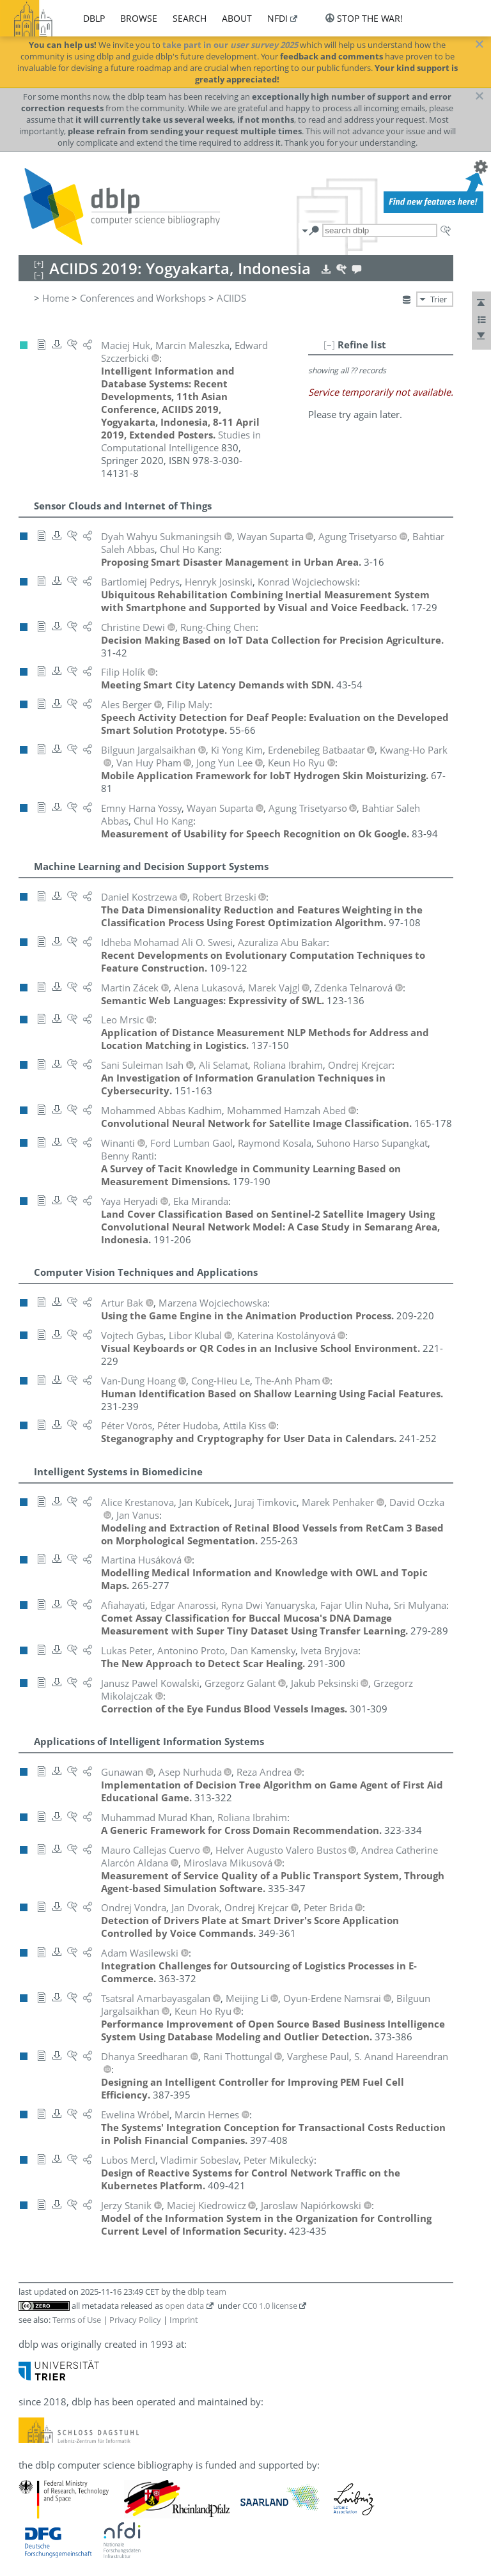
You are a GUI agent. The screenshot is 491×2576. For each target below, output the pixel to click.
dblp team (206, 2291)
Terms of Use (76, 2319)
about (237, 18)
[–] (329, 344)
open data (184, 2305)
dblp (94, 18)
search (190, 18)
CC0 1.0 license (269, 2305)
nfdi (277, 18)
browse (138, 18)
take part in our (230, 44)
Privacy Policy (135, 2319)
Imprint (183, 2319)
